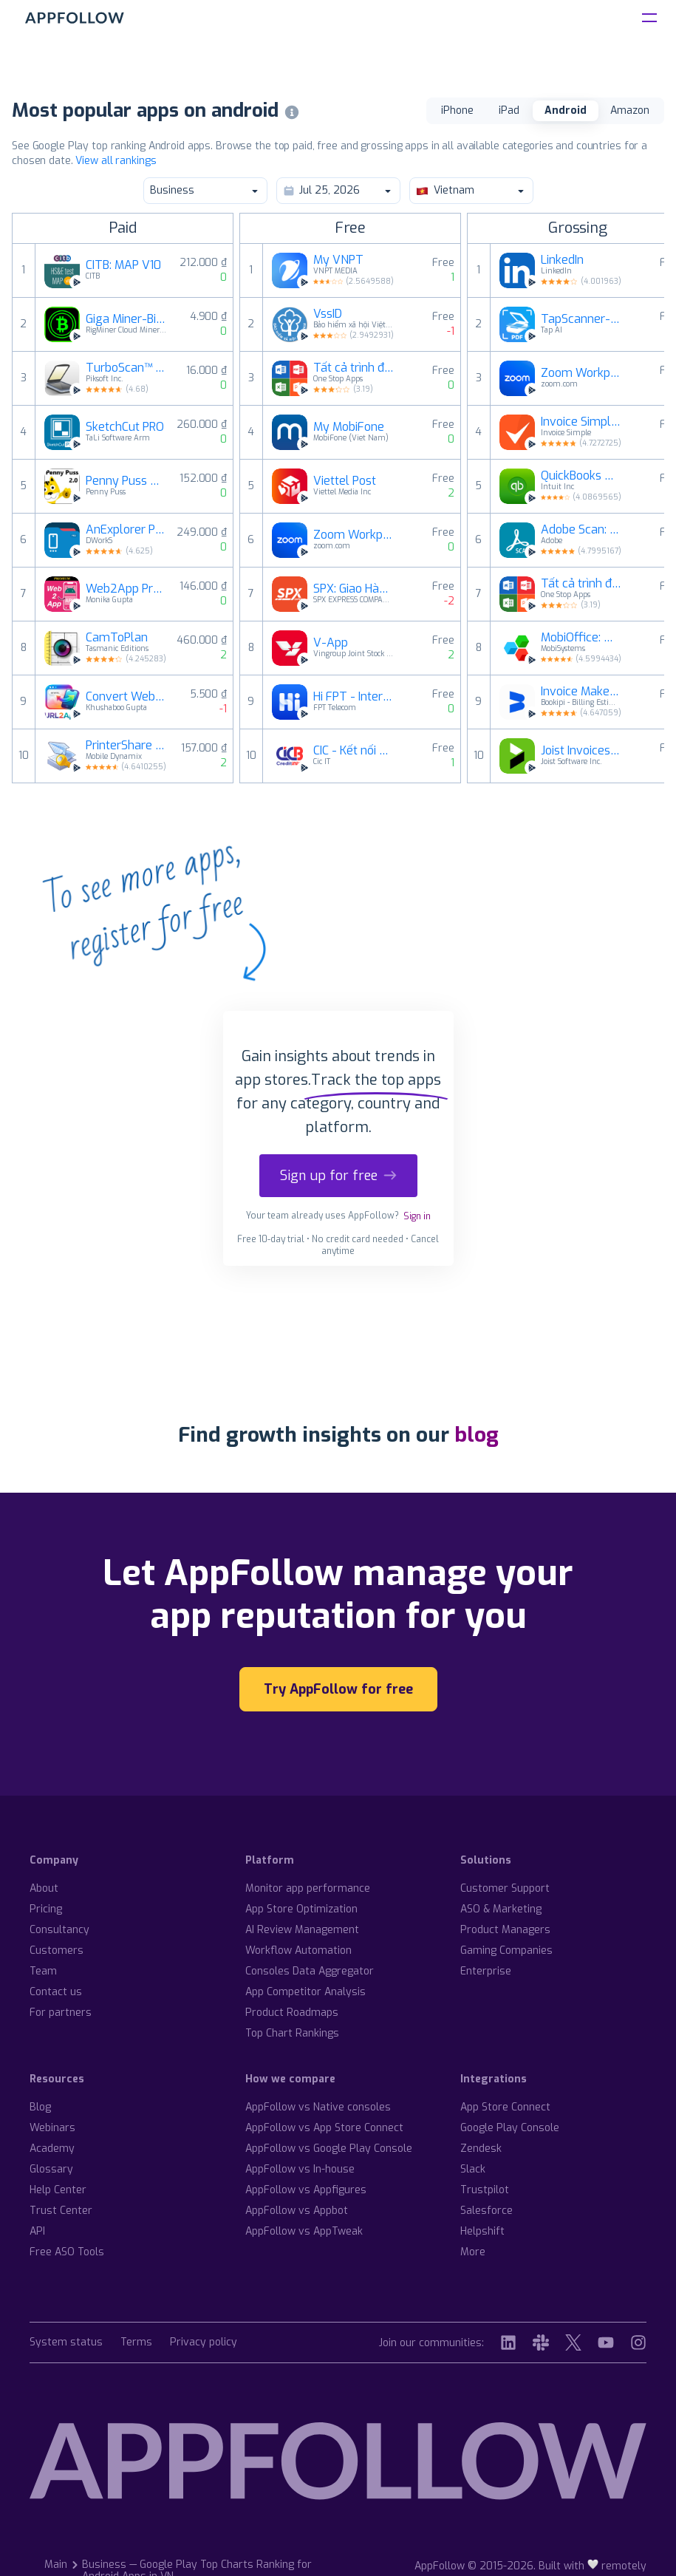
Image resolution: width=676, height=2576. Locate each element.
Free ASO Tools (67, 2252)
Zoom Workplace (354, 535)
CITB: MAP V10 (123, 265)
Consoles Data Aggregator (309, 1971)
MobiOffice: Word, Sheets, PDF (581, 637)
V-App (330, 643)
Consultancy (59, 1930)
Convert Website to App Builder (126, 696)
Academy (52, 2148)
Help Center (58, 2190)
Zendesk (481, 2148)
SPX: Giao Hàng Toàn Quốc (354, 589)
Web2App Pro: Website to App (126, 589)
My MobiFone (348, 427)
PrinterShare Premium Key (126, 745)
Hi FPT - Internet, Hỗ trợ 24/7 (354, 696)
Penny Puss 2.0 (126, 481)
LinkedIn (562, 260)
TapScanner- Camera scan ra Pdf (581, 319)
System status (66, 2343)
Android (565, 110)
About (44, 1888)
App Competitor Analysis (305, 1992)
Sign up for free (338, 1176)
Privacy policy (203, 2343)
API (37, 2231)
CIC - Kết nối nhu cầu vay (354, 750)
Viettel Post (344, 481)
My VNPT (338, 260)
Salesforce (486, 2211)
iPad (509, 110)
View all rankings (115, 161)
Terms (136, 2343)
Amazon (629, 110)
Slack (472, 2169)
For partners (61, 2013)
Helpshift (482, 2231)
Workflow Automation (298, 1950)
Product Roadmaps (291, 2013)
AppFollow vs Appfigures (305, 2190)
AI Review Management (302, 1930)
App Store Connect (505, 2107)
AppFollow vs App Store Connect (324, 2128)
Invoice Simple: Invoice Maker (581, 422)
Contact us (56, 1992)
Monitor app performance (307, 1888)
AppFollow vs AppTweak (304, 2231)
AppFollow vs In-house (300, 2169)
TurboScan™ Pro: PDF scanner (126, 368)
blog (476, 1434)
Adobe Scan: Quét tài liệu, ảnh (581, 529)
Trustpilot (484, 2190)
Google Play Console (509, 2128)
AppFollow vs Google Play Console (328, 2148)
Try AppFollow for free (338, 1689)
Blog (40, 2107)
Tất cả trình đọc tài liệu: (354, 368)
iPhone (457, 110)
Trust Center (61, 2211)
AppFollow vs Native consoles (318, 2107)
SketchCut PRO (125, 427)
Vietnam (470, 190)
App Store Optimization (301, 1909)
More (472, 2252)
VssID (327, 314)
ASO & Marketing (501, 1909)
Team (43, 1971)
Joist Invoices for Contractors (581, 750)
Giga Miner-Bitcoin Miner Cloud (126, 319)
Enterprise (485, 1971)
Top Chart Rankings (292, 2033)
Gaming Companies (506, 1950)
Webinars (52, 2128)
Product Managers (505, 1930)
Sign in (417, 1216)
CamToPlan (117, 637)
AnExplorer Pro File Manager (126, 529)
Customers (56, 1950)
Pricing (46, 1909)
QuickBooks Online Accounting (581, 476)
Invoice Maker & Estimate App (581, 691)
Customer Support (505, 1888)
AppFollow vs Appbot (296, 2211)
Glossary (51, 2169)
